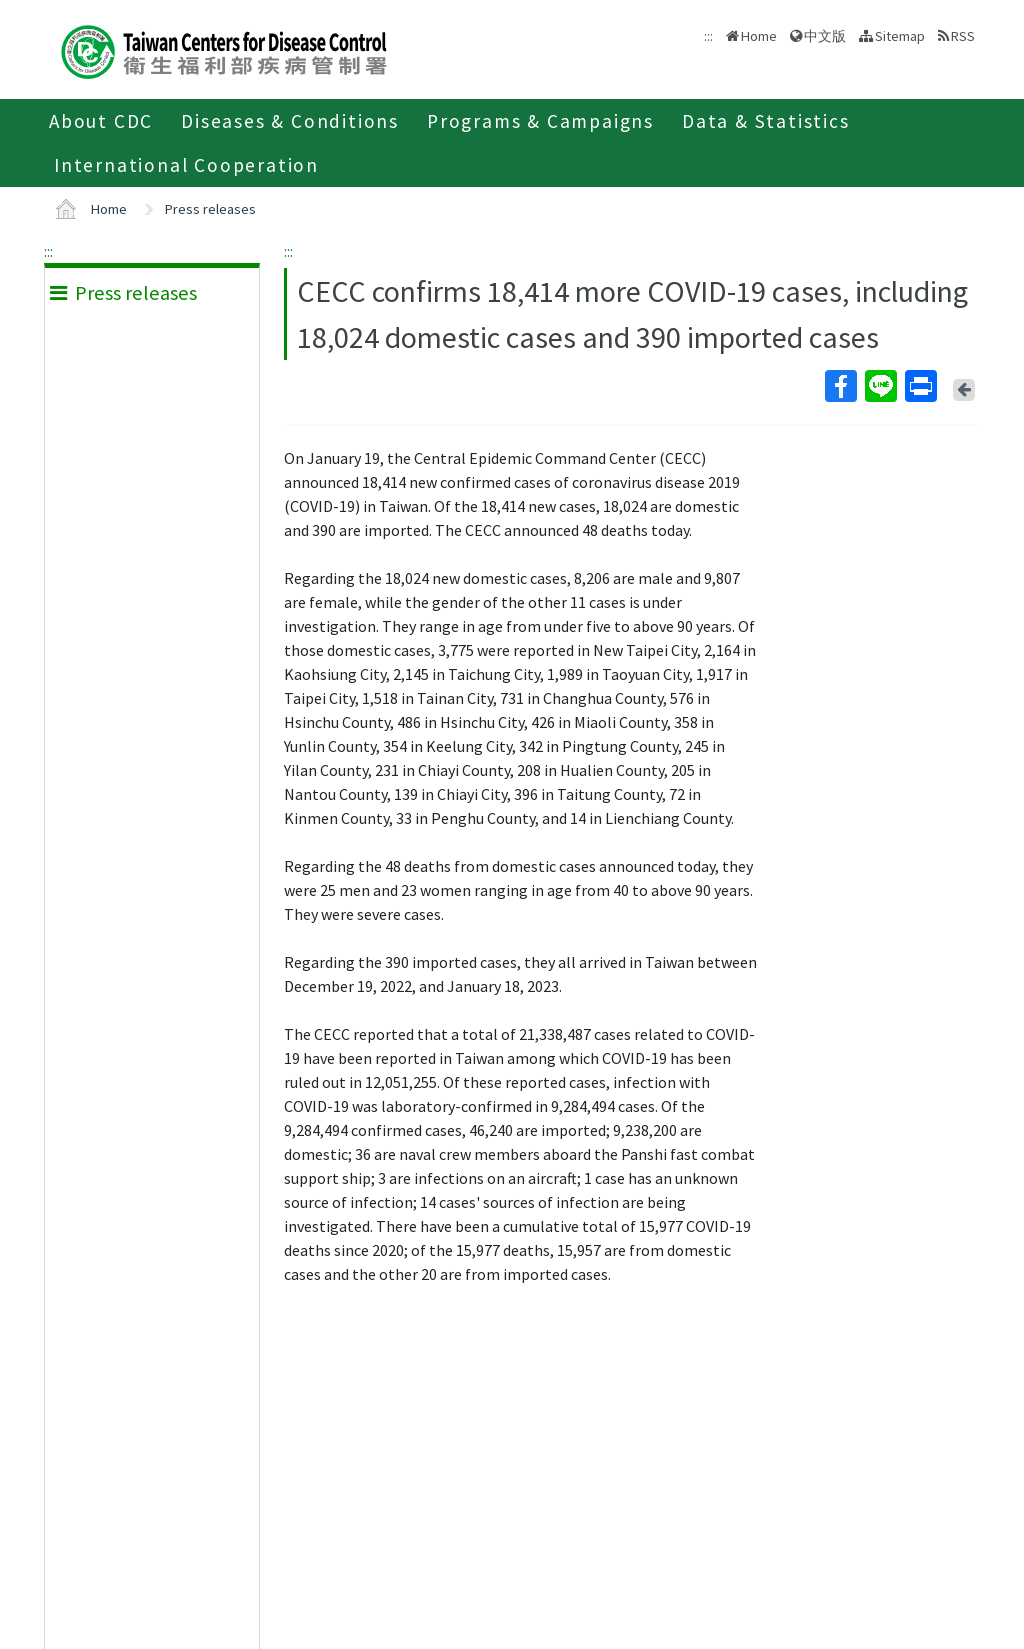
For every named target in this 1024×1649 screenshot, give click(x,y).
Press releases (210, 209)
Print (920, 386)
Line (880, 386)
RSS (963, 36)
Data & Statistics (766, 121)
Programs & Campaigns (540, 121)
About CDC (101, 121)
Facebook (840, 386)
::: (48, 251)
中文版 (825, 36)
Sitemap (900, 36)
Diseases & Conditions (290, 121)
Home (759, 36)
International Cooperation (186, 165)
